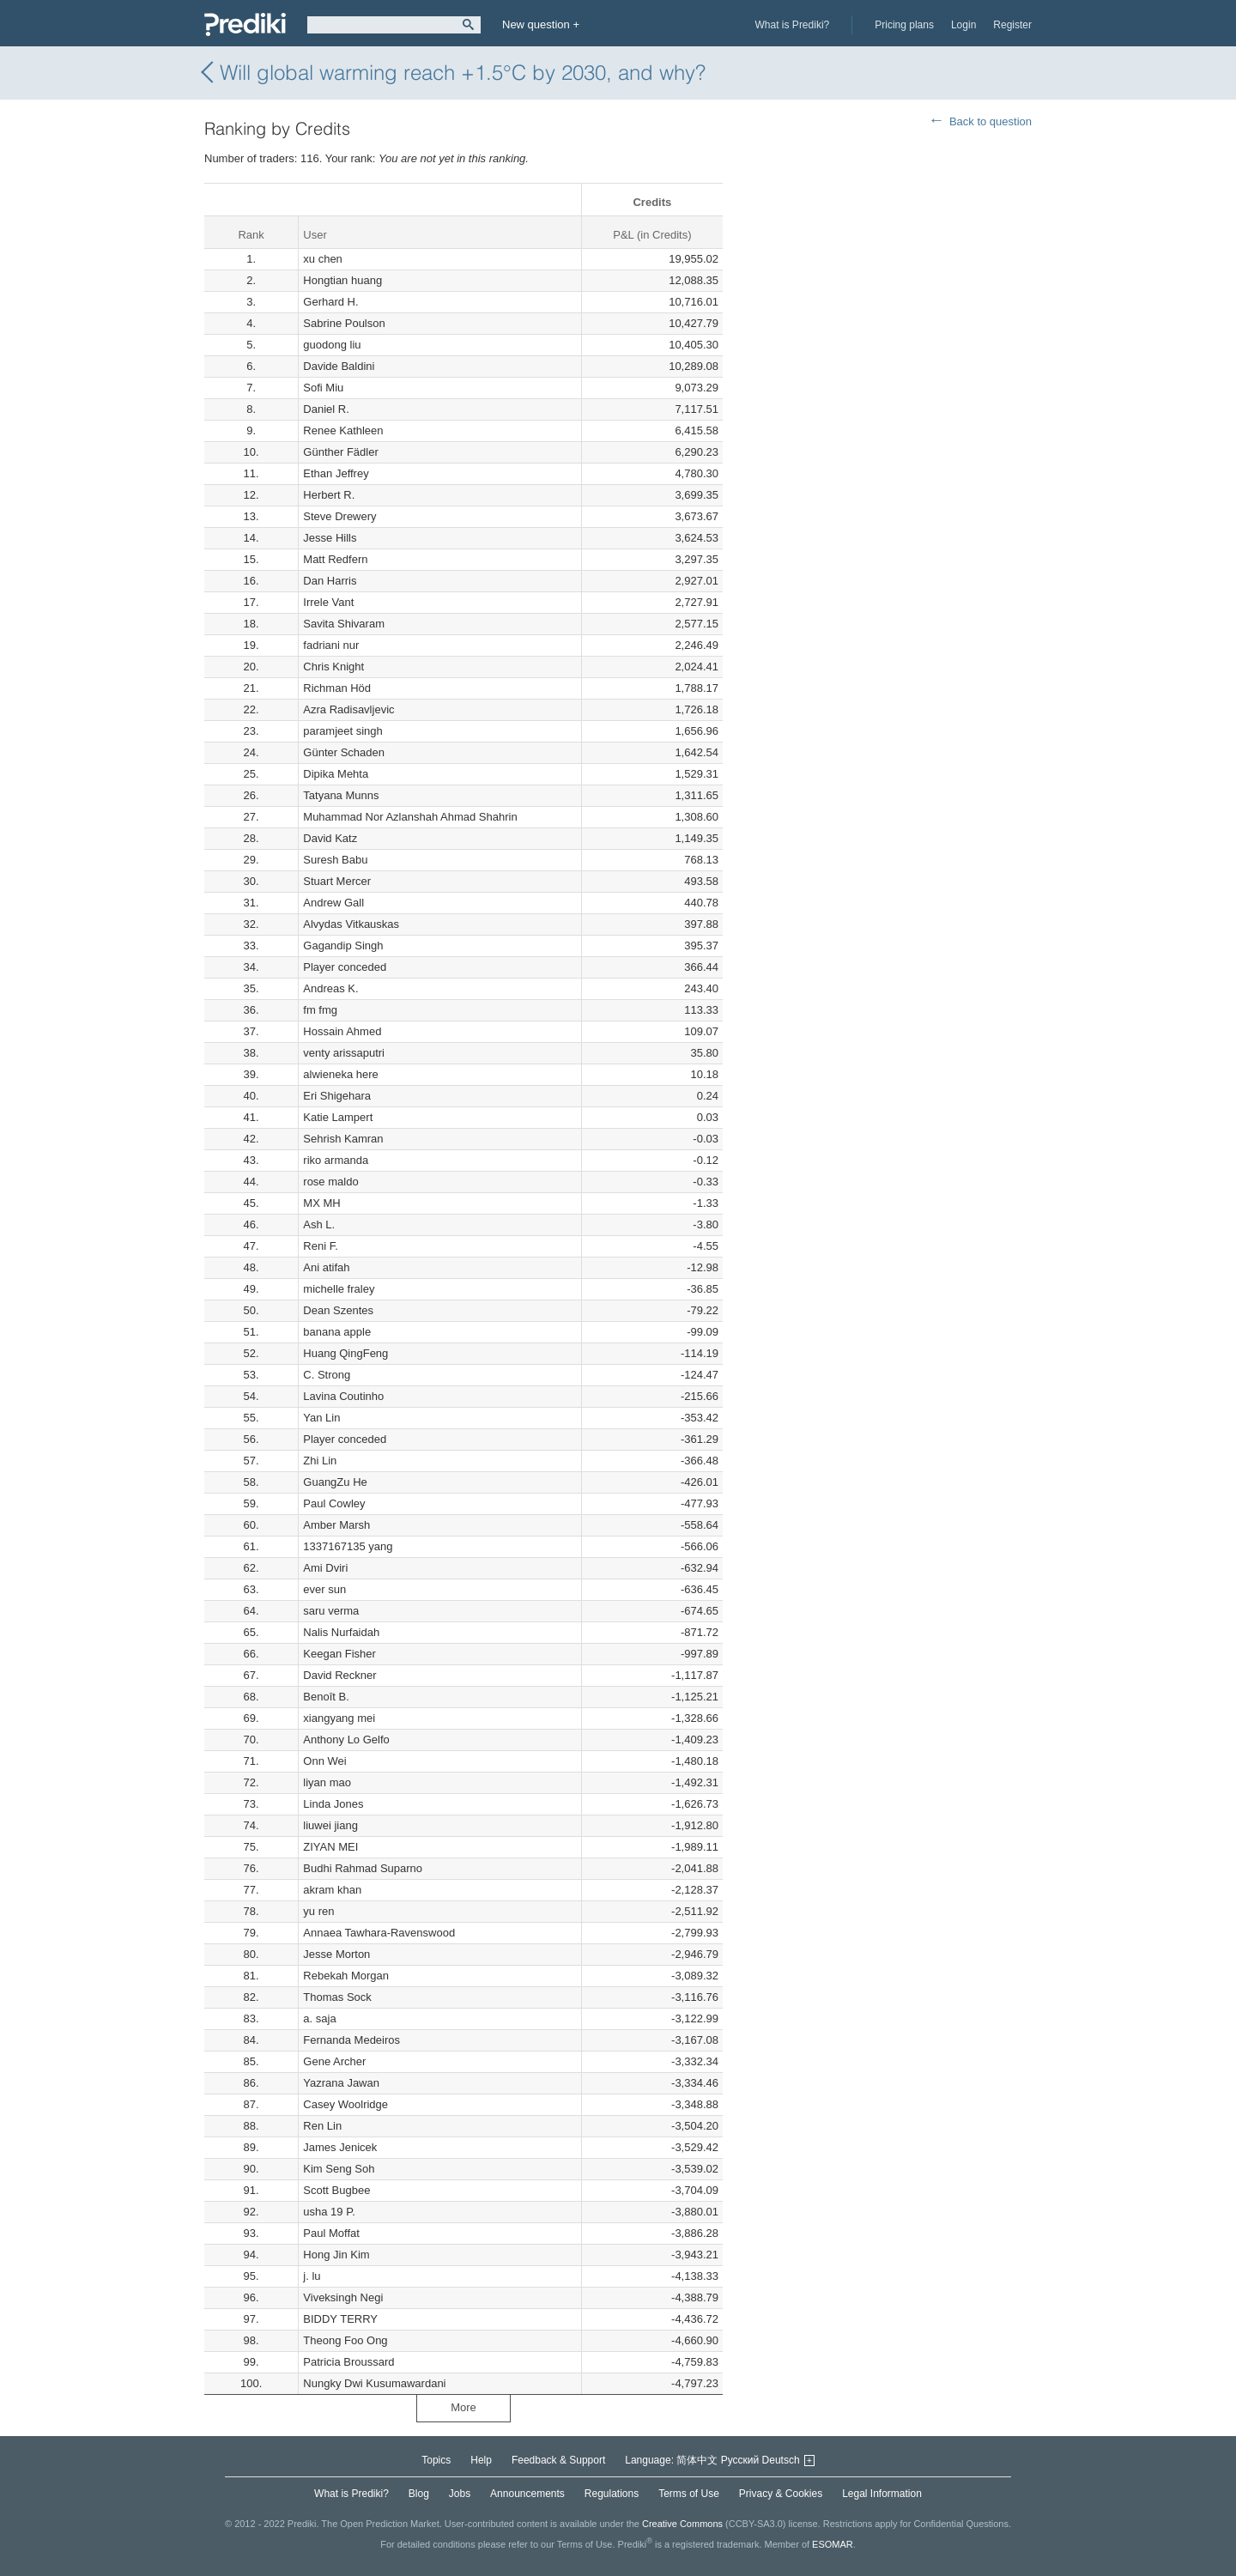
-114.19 (699, 1353)
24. (251, 752)
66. (251, 1653)
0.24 (707, 1095)
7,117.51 (696, 409)
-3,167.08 (694, 2040)
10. (251, 451)
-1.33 (705, 1203)
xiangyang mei (339, 1718)
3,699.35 (696, 494)
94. (251, 2254)
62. (251, 1567)
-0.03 (705, 1138)
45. (251, 1203)
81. (251, 1975)
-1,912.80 (694, 1825)
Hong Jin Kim (336, 2254)
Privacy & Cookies (780, 2494)
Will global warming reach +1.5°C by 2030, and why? (455, 72)
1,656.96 (696, 730)
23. (251, 730)
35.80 (704, 1052)
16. (251, 580)
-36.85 (702, 1288)
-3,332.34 (694, 2061)
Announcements (527, 2494)
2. (251, 280)
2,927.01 (696, 580)
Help (481, 2460)
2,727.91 (696, 602)
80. (251, 1954)
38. (251, 1052)
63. (251, 1589)
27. (251, 816)
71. (251, 1761)
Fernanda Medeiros (351, 2040)
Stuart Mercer (337, 881)
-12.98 (702, 1267)
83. (251, 2018)
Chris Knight (333, 666)
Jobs (459, 2494)
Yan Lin (321, 1417)
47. (251, 1246)
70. (251, 1739)
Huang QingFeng (345, 1353)
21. (251, 688)
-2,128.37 (694, 1889)
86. (251, 2082)
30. (251, 881)
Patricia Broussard (348, 2361)
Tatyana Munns (341, 795)
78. (251, 1911)
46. (251, 1224)
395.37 (701, 945)
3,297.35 (696, 559)
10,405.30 (693, 344)
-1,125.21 (694, 1696)
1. (251, 258)
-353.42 (699, 1417)
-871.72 (699, 1632)
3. (251, 301)
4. (251, 323)
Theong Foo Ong (345, 2340)
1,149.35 (696, 838)
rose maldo (330, 1181)
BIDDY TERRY (340, 2318)
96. (251, 2297)
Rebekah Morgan (346, 1975)
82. (251, 1997)
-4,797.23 (694, 2383)
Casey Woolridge (345, 2104)
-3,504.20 (694, 2125)
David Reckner (339, 1675)
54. (251, 1396)
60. (251, 1524)
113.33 (701, 1009)
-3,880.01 (694, 2211)
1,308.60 (696, 816)
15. (251, 559)
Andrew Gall (333, 902)
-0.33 (705, 1181)
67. (251, 1675)
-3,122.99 (694, 2018)
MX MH (321, 1203)
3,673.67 (696, 516)
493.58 (701, 881)
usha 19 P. (328, 2211)
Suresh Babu (335, 859)
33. (251, 945)
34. (251, 967)
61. (251, 1546)
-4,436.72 (694, 2318)
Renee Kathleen (343, 430)
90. (251, 2168)
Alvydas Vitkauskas (351, 924)
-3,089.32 (694, 1975)
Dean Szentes (338, 1310)
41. (251, 1117)
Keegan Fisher (339, 1653)
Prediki (245, 24)
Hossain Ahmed (342, 1031)
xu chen (322, 258)
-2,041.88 (694, 1868)
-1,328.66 (694, 1718)
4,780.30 (696, 473)
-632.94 (699, 1567)
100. (251, 2383)
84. (251, 2040)
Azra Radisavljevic (348, 709)
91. (251, 2190)
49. (251, 1288)
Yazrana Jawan (341, 2082)
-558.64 (699, 1524)
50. (251, 1310)
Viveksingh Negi (343, 2297)
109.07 (701, 1031)
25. (251, 773)
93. (251, 2233)
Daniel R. (325, 409)
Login (963, 25)
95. (251, 2276)
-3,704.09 (694, 2190)
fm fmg (320, 1009)
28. (251, 838)
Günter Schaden (344, 752)
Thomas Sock (337, 1997)
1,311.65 (696, 795)
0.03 (707, 1117)
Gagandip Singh (343, 945)
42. (251, 1138)
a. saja (319, 2018)
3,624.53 (696, 537)
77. (251, 1889)
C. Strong (326, 1374)
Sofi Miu (323, 387)
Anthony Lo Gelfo (346, 1739)
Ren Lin (322, 2125)
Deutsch (781, 2460)
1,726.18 (696, 709)
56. (251, 1439)
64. (251, 1610)
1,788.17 (696, 688)
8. (251, 409)
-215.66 (699, 1396)
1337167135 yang (347, 1546)
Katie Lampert (338, 1117)
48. (251, 1267)
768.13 (701, 859)
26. (251, 795)
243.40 (701, 988)
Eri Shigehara (337, 1095)
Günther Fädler (340, 451)
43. (251, 1160)
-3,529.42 (694, 2147)
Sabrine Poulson (344, 323)
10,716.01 (693, 301)
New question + (540, 24)
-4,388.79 (694, 2297)
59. (251, 1503)
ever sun (324, 1589)
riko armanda (335, 1160)
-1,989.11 (694, 1846)
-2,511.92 (694, 1911)
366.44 (701, 967)
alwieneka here (340, 1074)
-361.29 (699, 1439)
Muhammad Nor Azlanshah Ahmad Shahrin (410, 816)
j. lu (311, 2276)
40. (251, 1095)
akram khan (332, 1889)
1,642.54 (696, 752)
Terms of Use (688, 2494)
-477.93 (699, 1503)
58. (251, 1482)
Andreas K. (330, 988)
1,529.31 (696, 773)
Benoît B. (325, 1696)
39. (251, 1074)
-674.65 (699, 1610)
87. (251, 2104)
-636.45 (699, 1589)
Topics (436, 2460)
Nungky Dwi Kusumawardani (374, 2383)
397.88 (701, 924)
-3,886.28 (694, 2233)
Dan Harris (329, 580)
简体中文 (697, 2460)
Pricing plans (904, 25)
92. (251, 2211)
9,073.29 (696, 387)
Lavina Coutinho (343, 1396)
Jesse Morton (336, 1954)
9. (251, 430)
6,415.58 (696, 430)
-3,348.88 (694, 2104)
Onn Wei (324, 1761)
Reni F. (320, 1246)
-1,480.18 (694, 1761)
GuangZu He (335, 1482)
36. (251, 1009)
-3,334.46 (694, 2082)
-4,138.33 (694, 2276)
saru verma (331, 1610)
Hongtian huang (342, 280)
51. (251, 1331)
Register (1012, 25)
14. (251, 537)
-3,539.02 (694, 2168)
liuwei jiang (330, 1825)
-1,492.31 (694, 1782)
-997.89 (699, 1653)
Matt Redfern (335, 559)
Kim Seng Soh (338, 2168)
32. (251, 924)
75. (251, 1846)
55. (251, 1417)
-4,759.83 (694, 2361)
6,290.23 (696, 451)
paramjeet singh (343, 730)
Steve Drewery (339, 516)
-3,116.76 (694, 1997)
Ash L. (319, 1224)
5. (251, 344)
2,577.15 (696, 623)
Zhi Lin (319, 1460)
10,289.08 (693, 366)
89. (251, 2147)
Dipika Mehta (335, 773)
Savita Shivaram (344, 623)
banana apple (337, 1331)
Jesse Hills (329, 537)
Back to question (990, 121)
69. (251, 1718)
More (463, 2407)
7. (251, 387)
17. (251, 602)
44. (251, 1181)
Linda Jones (333, 1803)
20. (251, 666)
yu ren (318, 1911)
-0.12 (705, 1160)
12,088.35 (693, 280)
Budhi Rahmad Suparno (362, 1868)
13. (251, 516)
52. (251, 1353)
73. (251, 1803)
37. (251, 1031)
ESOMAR (832, 2544)
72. (251, 1782)
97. (251, 2318)
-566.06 (699, 1546)
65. (251, 1632)
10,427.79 (693, 323)
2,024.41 (696, 666)
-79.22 (702, 1310)
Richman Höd (337, 688)
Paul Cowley (334, 1503)
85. (251, 2061)
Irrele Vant (328, 602)
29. (251, 859)
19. (251, 645)
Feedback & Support (558, 2460)
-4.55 (705, 1246)
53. (251, 1374)
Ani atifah (326, 1267)
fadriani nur (331, 645)
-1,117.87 (694, 1675)
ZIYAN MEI (330, 1846)
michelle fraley (338, 1288)
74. (251, 1825)
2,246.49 (696, 645)
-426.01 (699, 1482)
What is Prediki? (792, 25)
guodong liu (331, 344)
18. (251, 623)
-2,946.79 (694, 1954)
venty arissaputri (344, 1052)
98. (251, 2340)
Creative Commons (682, 2523)
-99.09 (702, 1331)
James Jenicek (340, 2147)
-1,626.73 (694, 1803)
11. (251, 473)
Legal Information (882, 2494)
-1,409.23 (694, 1739)
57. (251, 1460)
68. (251, 1696)
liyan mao (327, 1782)
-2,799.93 (694, 1932)
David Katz (330, 838)
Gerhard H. (330, 301)
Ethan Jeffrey (335, 473)
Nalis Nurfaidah (341, 1632)
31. (251, 902)
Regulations (612, 2494)
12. (251, 494)
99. (251, 2361)
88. (251, 2125)
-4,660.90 (694, 2340)
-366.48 (699, 1460)
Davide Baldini (338, 366)
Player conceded (344, 967)
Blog (419, 2494)
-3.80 (705, 1224)
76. (251, 1868)
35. (251, 988)
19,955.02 (693, 258)
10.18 (704, 1074)
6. (251, 366)
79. (251, 1932)
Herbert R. (328, 494)
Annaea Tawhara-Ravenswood (379, 1932)
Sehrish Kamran (343, 1138)
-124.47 (699, 1374)
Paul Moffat (331, 2233)
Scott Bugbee (336, 2190)
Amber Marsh (336, 1524)
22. (251, 709)
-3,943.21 (694, 2254)
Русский (740, 2460)
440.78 (701, 902)
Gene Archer (334, 2061)
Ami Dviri (325, 1567)
